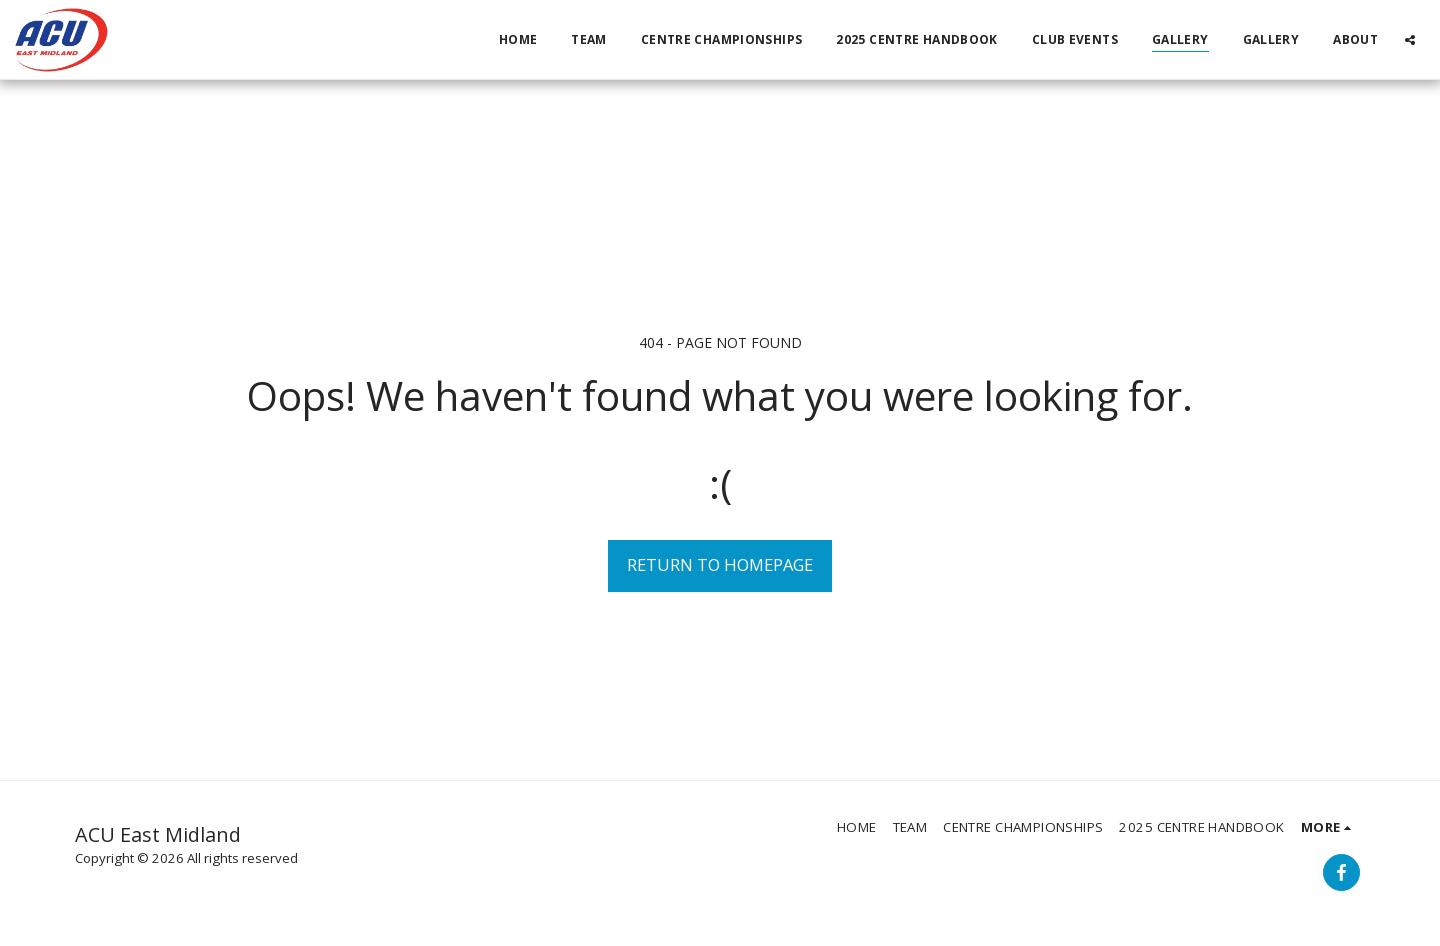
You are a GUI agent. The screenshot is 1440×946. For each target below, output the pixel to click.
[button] (1410, 39)
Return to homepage (720, 564)
